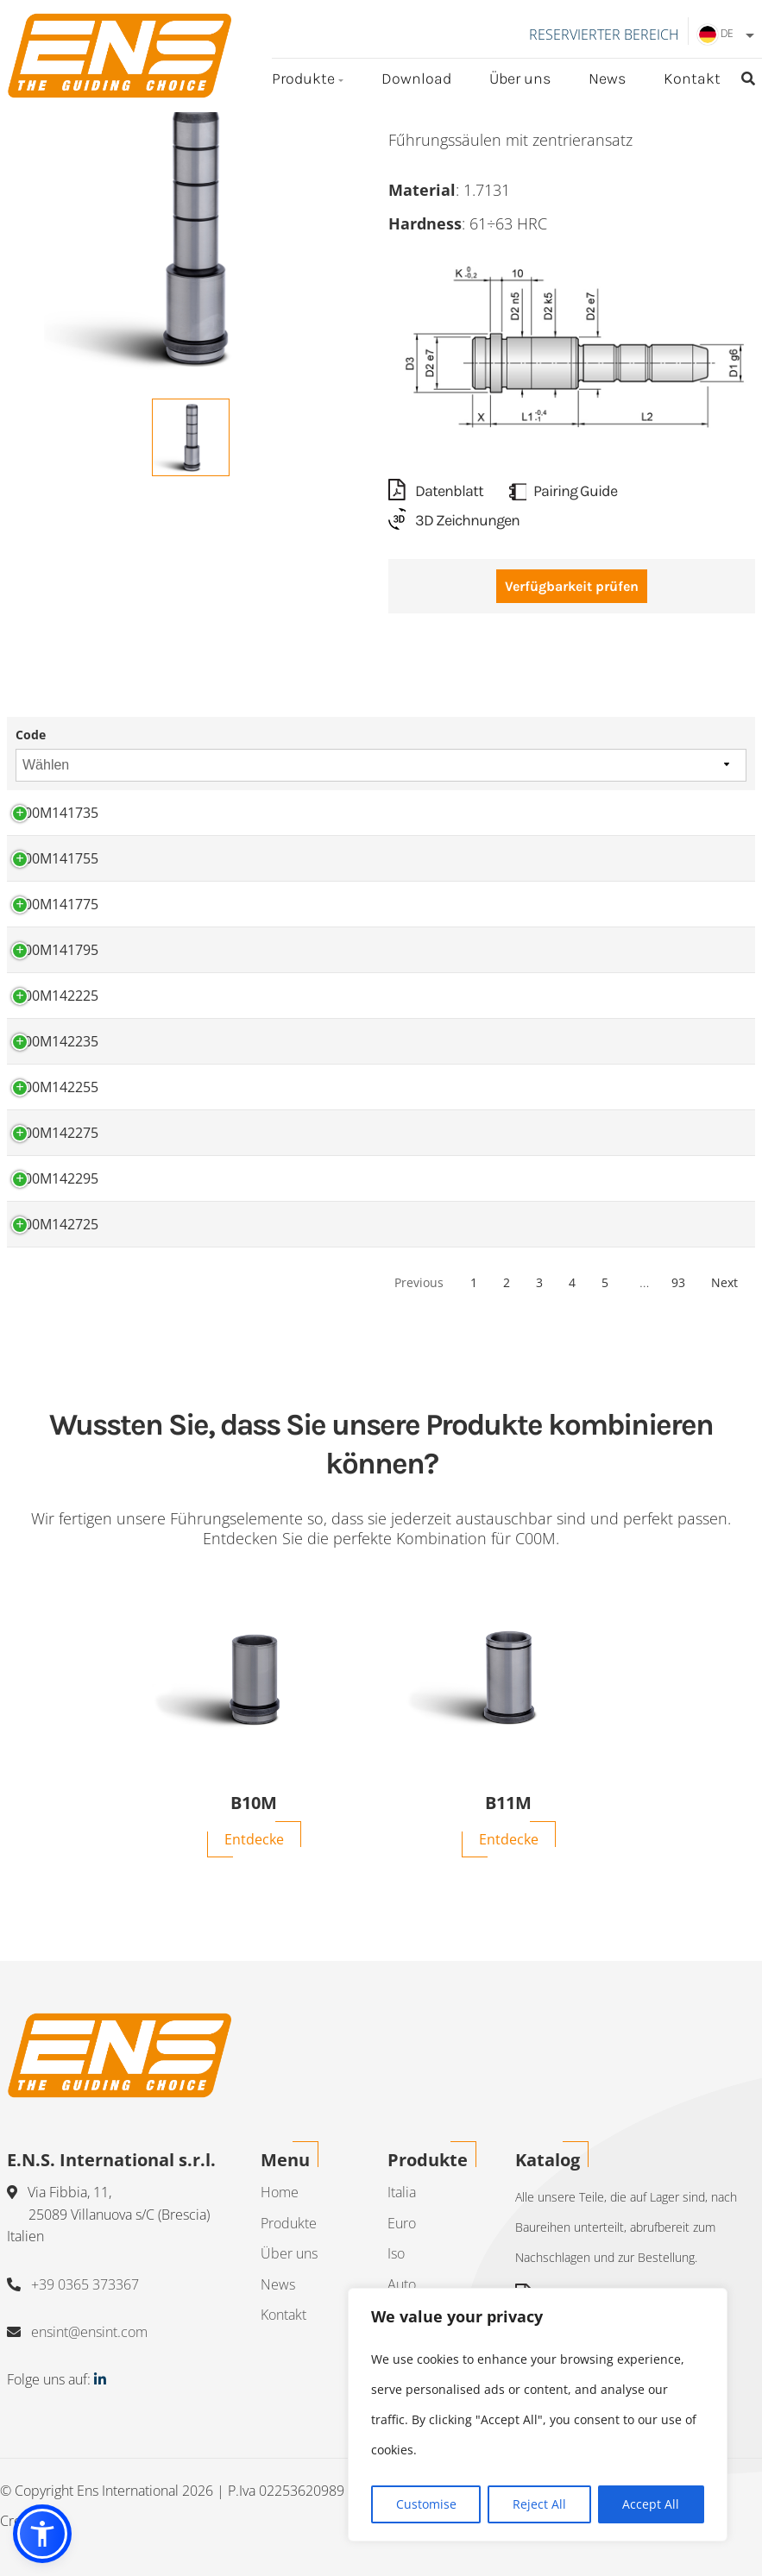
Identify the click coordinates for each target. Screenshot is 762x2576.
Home (280, 2192)
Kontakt (692, 78)
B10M (253, 1803)
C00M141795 (57, 949)
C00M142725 (57, 1224)
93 (678, 1282)
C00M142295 (57, 1178)
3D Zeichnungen (454, 520)
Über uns (520, 78)
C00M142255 (57, 1087)
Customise (426, 2504)
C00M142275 (57, 1132)
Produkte (303, 78)
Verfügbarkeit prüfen (572, 586)
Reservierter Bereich (604, 34)
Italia (401, 2192)
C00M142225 (57, 995)
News (607, 78)
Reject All (539, 2504)
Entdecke (254, 1839)
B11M (508, 1803)
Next (724, 1282)
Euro (401, 2223)
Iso (396, 2253)
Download (416, 78)
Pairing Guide (563, 490)
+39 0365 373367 (85, 2284)
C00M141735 (57, 812)
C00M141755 (57, 858)
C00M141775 (57, 904)
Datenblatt (435, 490)
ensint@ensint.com (89, 2331)
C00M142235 (57, 1041)
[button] (42, 2534)
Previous (419, 1282)
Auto (401, 2284)
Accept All (650, 2504)
